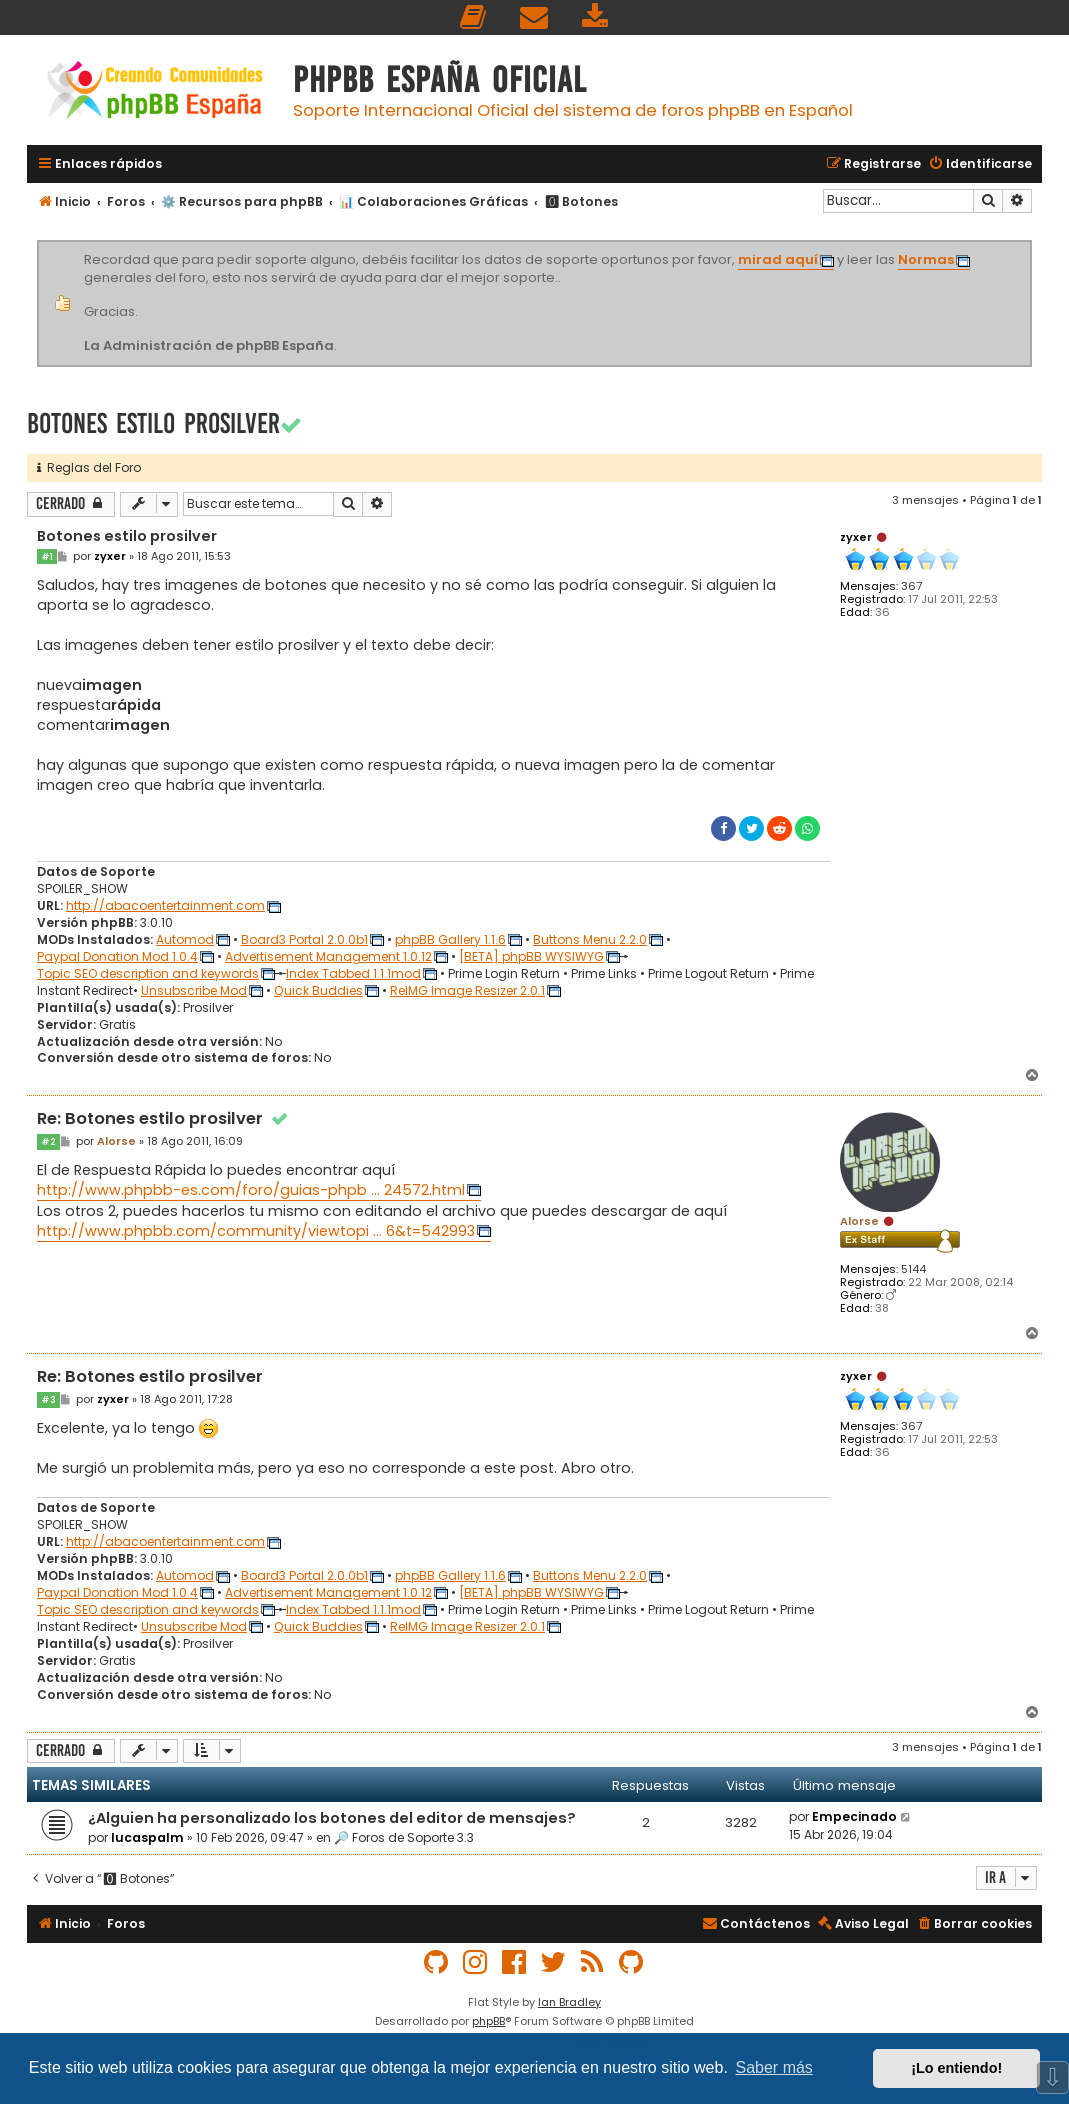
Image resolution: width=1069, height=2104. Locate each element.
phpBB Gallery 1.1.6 (450, 940)
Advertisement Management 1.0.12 (328, 957)
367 (911, 586)
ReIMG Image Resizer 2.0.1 (467, 991)
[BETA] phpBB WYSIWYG (531, 957)
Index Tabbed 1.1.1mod (353, 974)
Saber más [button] (774, 2067)
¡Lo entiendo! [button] (956, 2068)
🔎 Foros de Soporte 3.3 (404, 1837)
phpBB (488, 2021)
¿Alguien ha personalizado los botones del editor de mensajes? (332, 1818)
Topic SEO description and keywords (148, 974)
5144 (913, 1269)
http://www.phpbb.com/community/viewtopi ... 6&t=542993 (256, 1231)
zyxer (856, 537)
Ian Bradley (569, 2002)
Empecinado (854, 1816)
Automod (185, 940)
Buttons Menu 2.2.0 (590, 940)
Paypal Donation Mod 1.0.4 (117, 957)
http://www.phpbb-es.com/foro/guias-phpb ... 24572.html (251, 1190)
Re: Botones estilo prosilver (164, 1119)
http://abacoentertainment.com (165, 906)
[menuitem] (474, 17)
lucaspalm (147, 1837)
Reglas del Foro (89, 467)
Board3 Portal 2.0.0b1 (304, 940)
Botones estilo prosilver (153, 423)
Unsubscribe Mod (194, 991)
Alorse (859, 1221)
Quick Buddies (318, 991)
